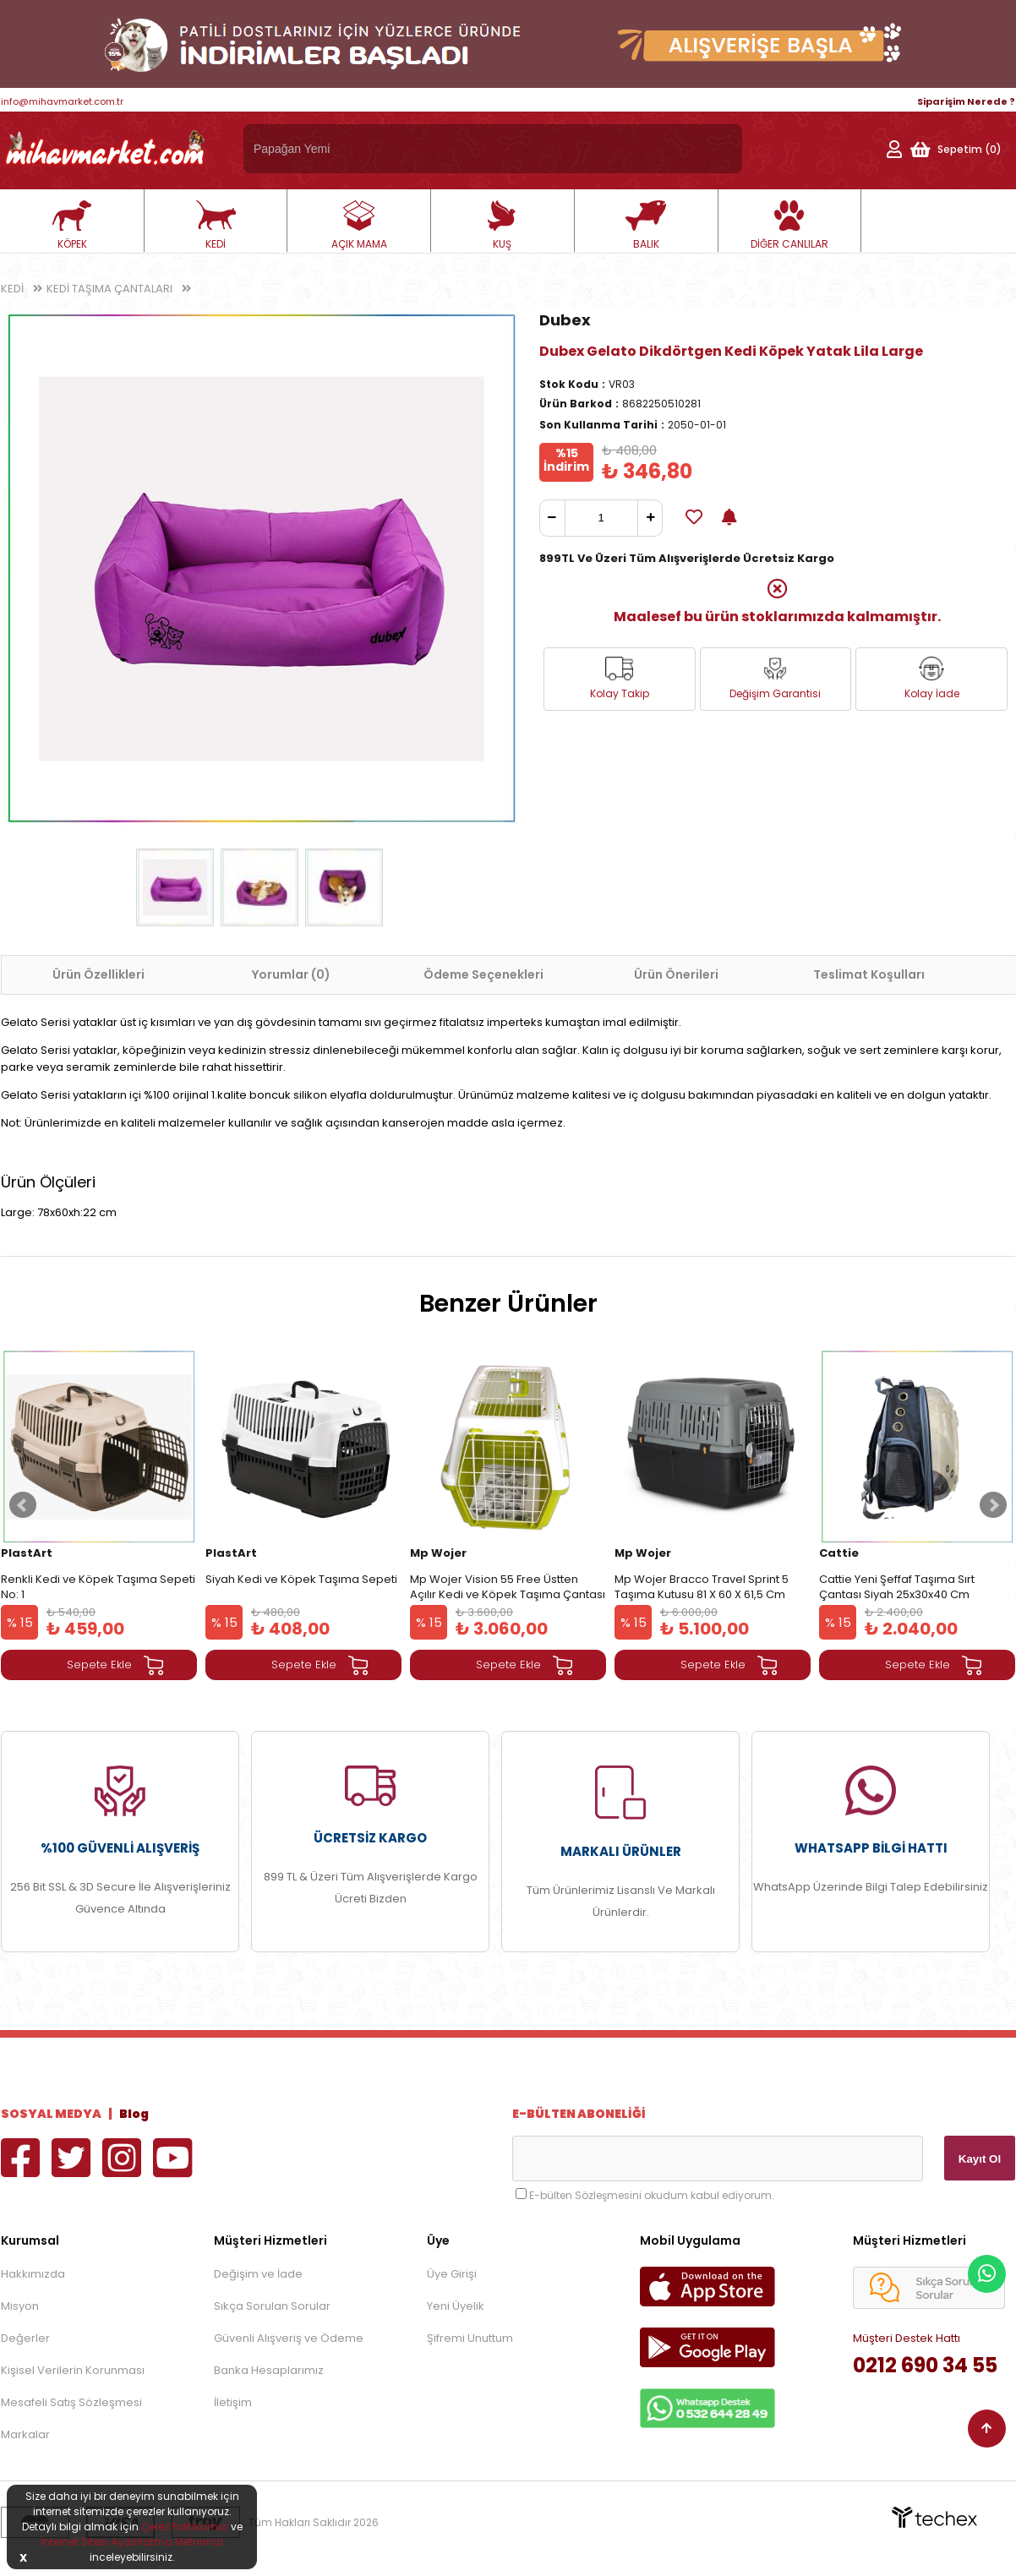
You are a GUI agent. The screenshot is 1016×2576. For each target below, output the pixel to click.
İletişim (233, 2402)
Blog (134, 2113)
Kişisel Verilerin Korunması (73, 2370)
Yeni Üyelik (455, 2306)
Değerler (25, 2338)
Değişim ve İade (258, 2274)
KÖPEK (71, 225)
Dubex (565, 319)
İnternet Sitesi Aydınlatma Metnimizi (132, 2542)
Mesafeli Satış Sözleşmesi (71, 2402)
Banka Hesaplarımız (269, 2370)
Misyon (20, 2306)
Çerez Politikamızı (184, 2526)
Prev (22, 1505)
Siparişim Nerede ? (966, 101)
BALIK (645, 225)
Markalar (25, 2434)
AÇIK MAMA (359, 225)
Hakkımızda (33, 2274)
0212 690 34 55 (925, 2365)
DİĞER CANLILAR (789, 225)
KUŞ (502, 225)
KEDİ (215, 225)
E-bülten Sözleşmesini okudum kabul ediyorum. (651, 2195)
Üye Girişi (452, 2274)
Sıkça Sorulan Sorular (272, 2306)
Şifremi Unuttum (470, 2338)
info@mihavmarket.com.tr (62, 101)
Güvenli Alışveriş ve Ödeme (288, 2338)
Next (993, 1505)
